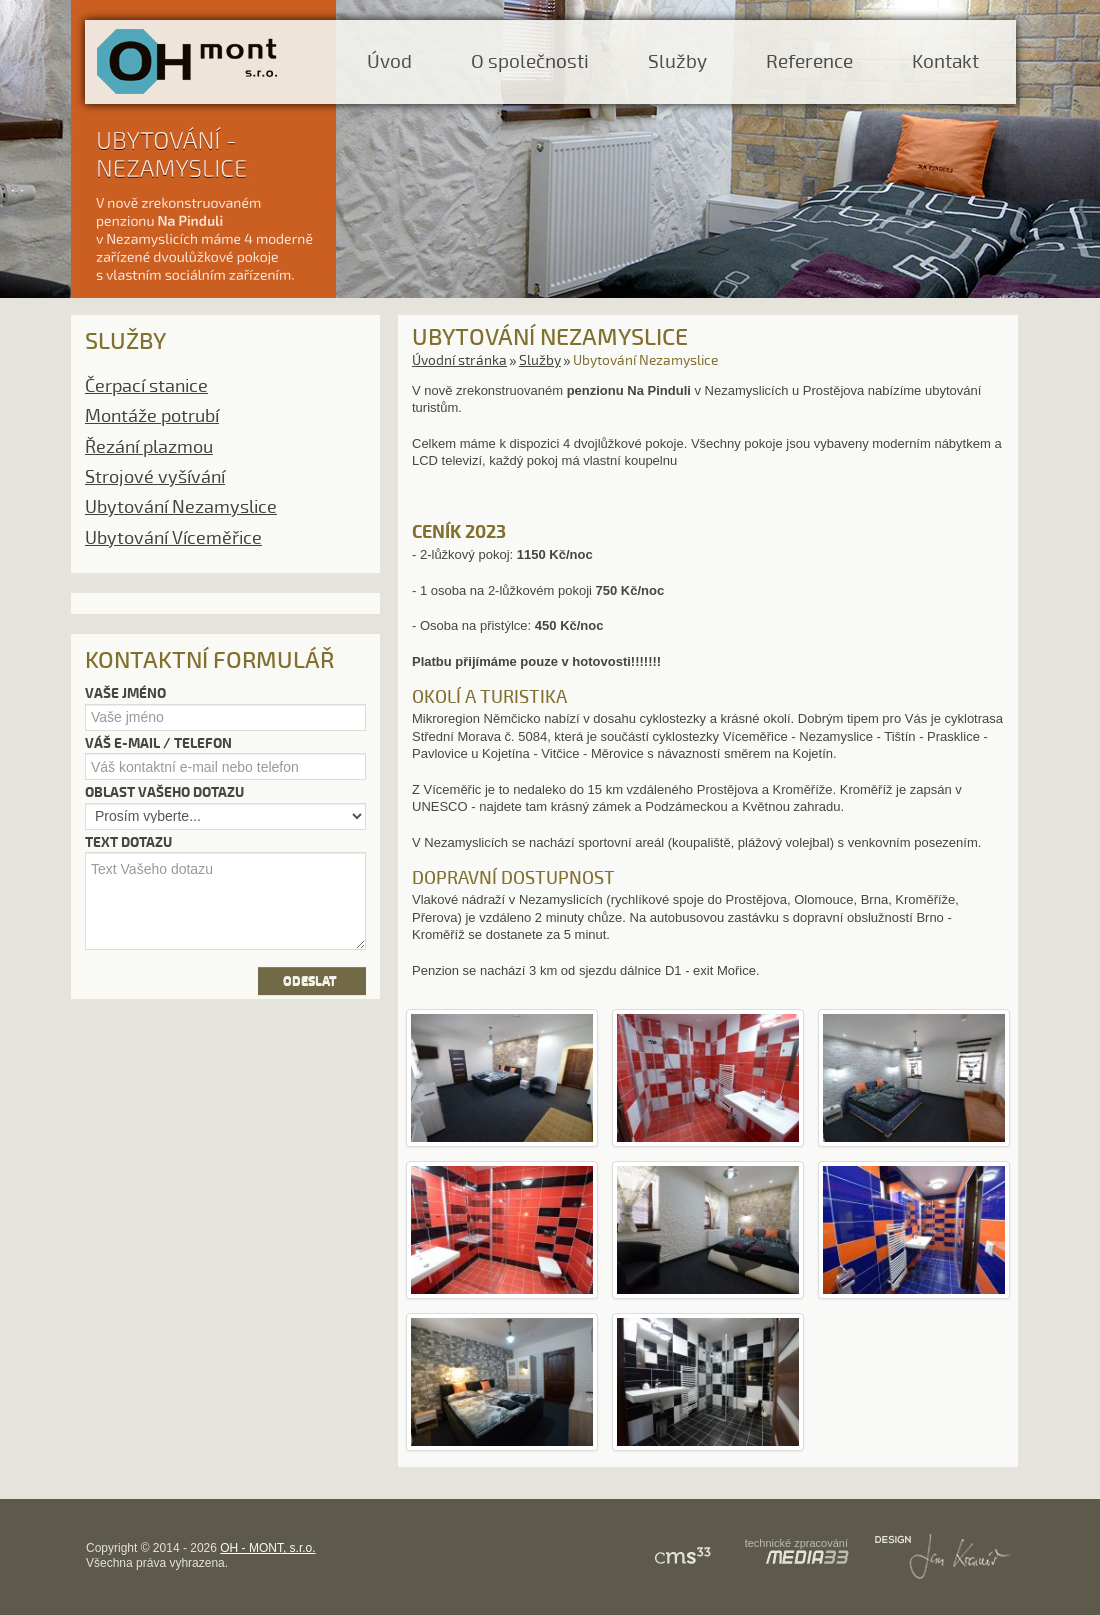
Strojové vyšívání (155, 477)
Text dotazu (128, 842)
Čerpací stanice (146, 386)
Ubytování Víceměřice (173, 538)
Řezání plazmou (149, 447)
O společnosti (530, 62)
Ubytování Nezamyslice (181, 507)
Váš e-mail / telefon (158, 743)
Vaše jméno (125, 693)
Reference (809, 62)
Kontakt (945, 62)
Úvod (389, 62)
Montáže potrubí (152, 416)
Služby (677, 62)
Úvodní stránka (459, 360)
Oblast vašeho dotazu (164, 792)
